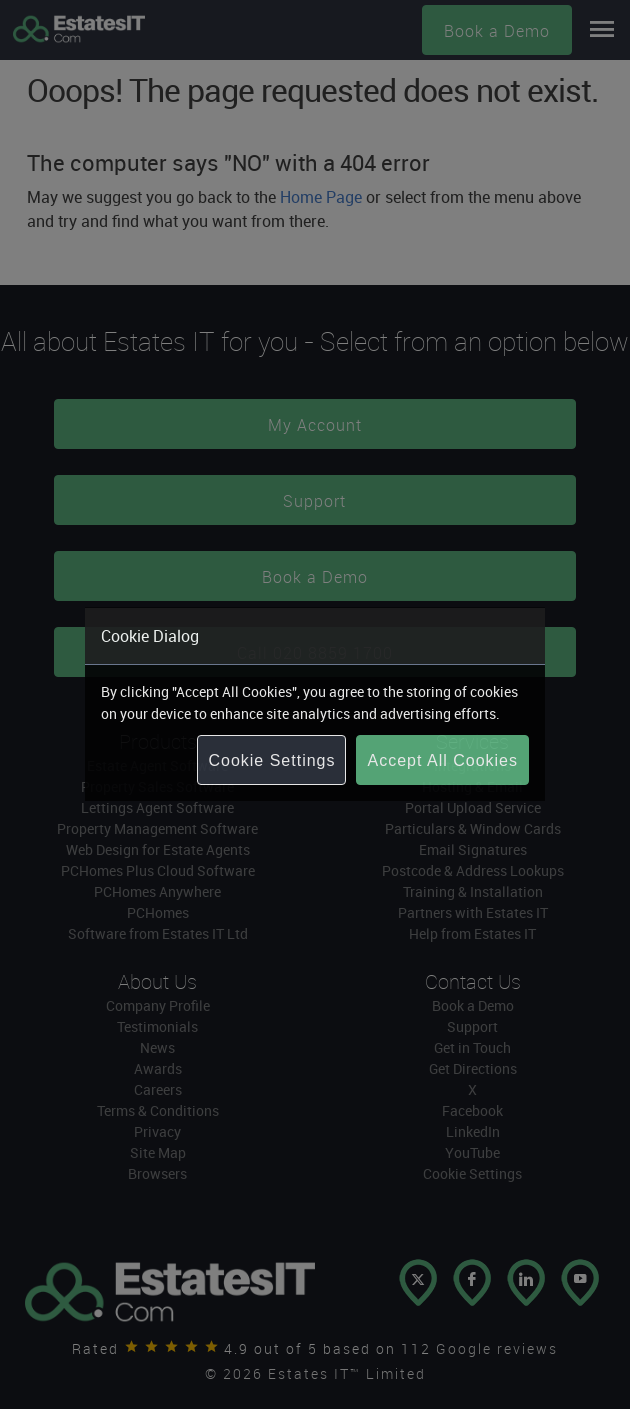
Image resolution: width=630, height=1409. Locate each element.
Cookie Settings (271, 760)
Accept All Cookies (442, 760)
